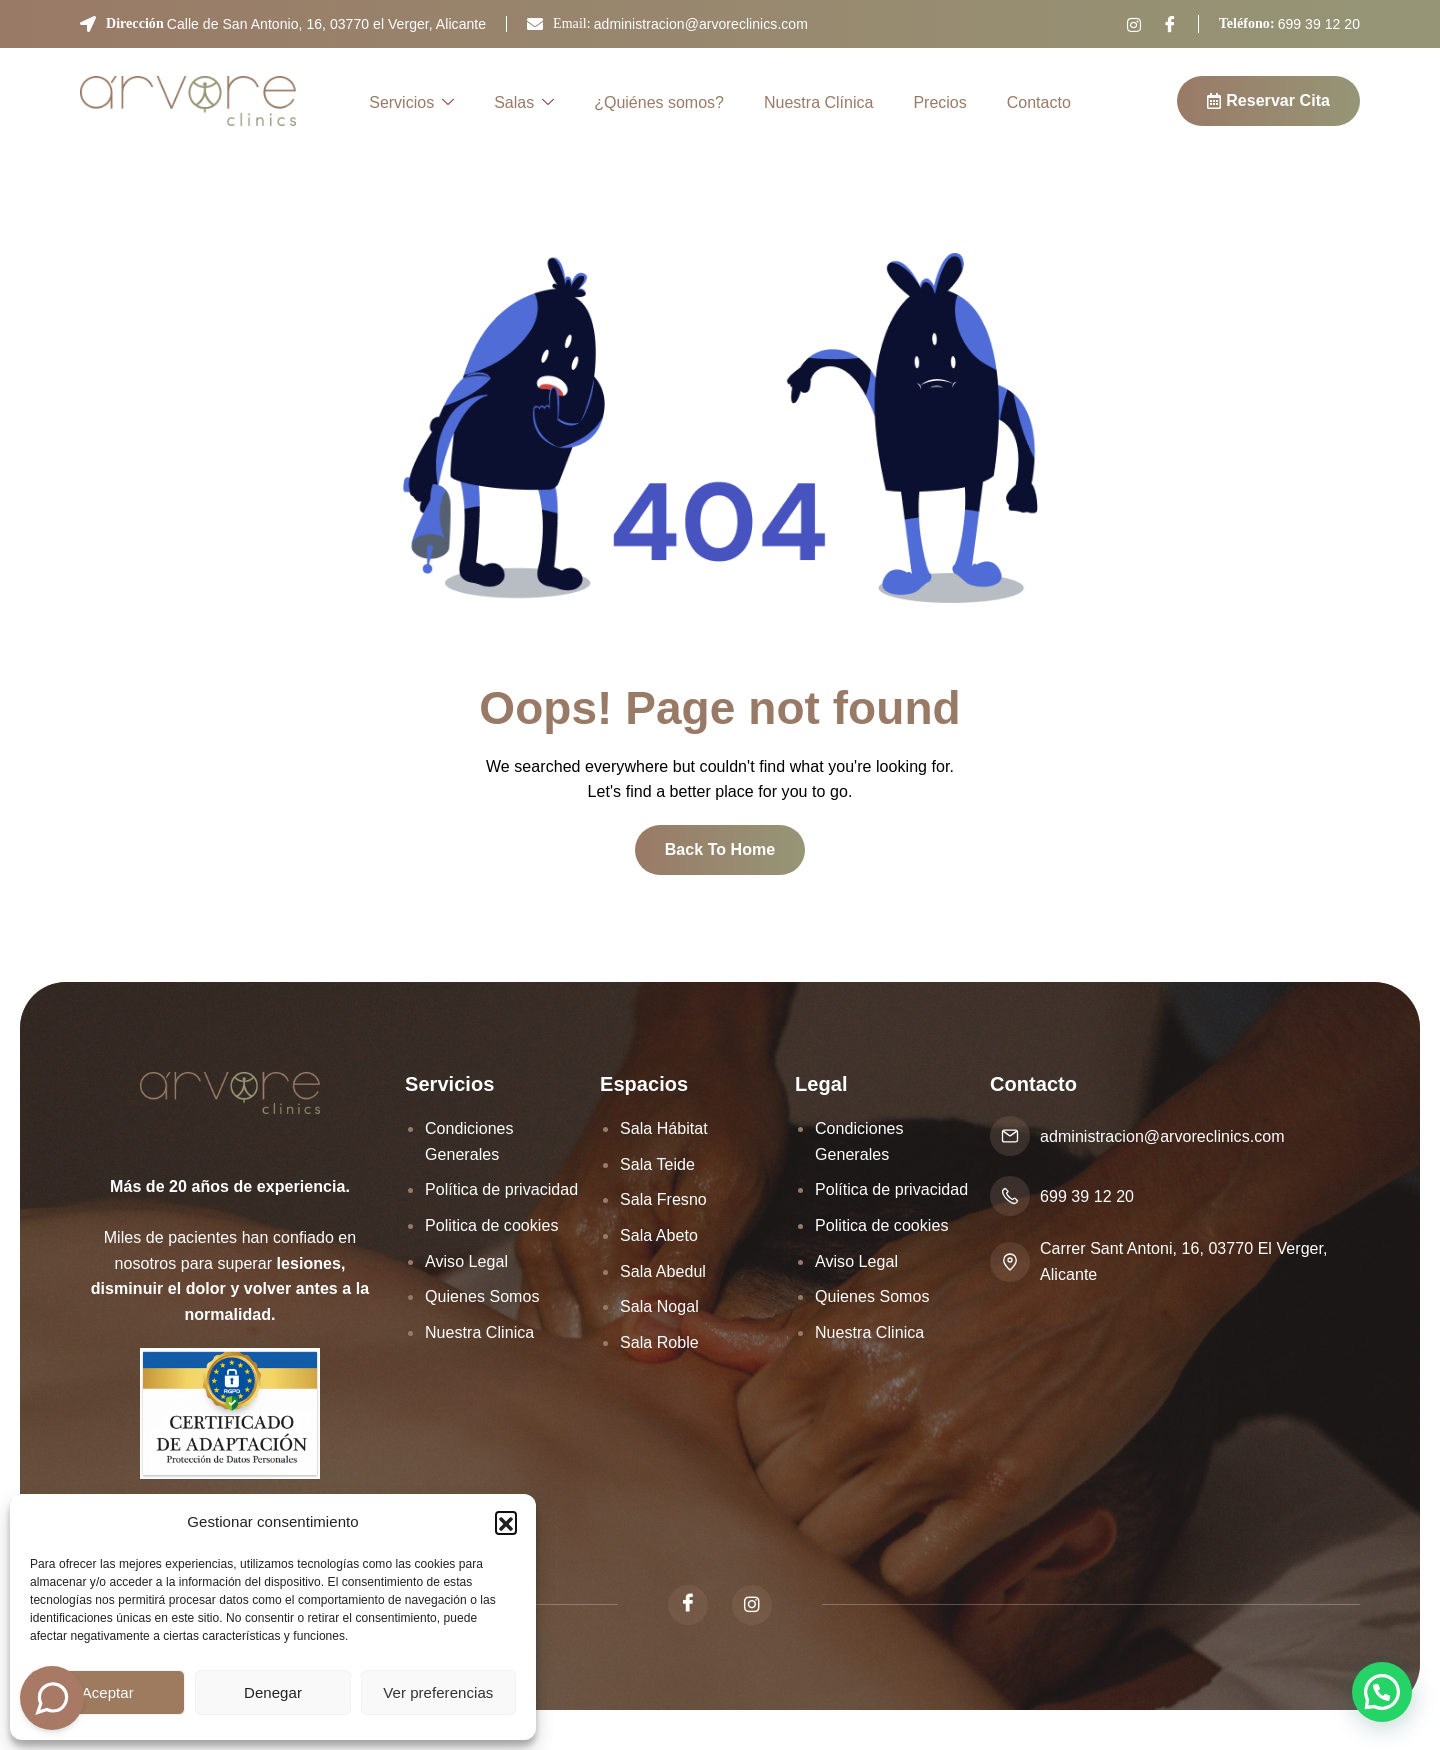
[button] (506, 1522)
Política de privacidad (501, 1189)
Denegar (273, 1692)
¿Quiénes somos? (659, 102)
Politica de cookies (491, 1225)
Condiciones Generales (469, 1141)
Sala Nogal (659, 1306)
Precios (939, 102)
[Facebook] (1170, 24)
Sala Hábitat (664, 1128)
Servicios (411, 104)
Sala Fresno (663, 1199)
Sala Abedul (663, 1271)
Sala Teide (657, 1164)
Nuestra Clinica (479, 1332)
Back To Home (720, 849)
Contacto (1039, 102)
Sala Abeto (659, 1235)
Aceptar (108, 1692)
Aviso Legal (466, 1261)
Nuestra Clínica (818, 102)
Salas (524, 104)
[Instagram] (1134, 25)
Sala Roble (659, 1342)
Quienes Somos (482, 1296)
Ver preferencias (438, 1692)
